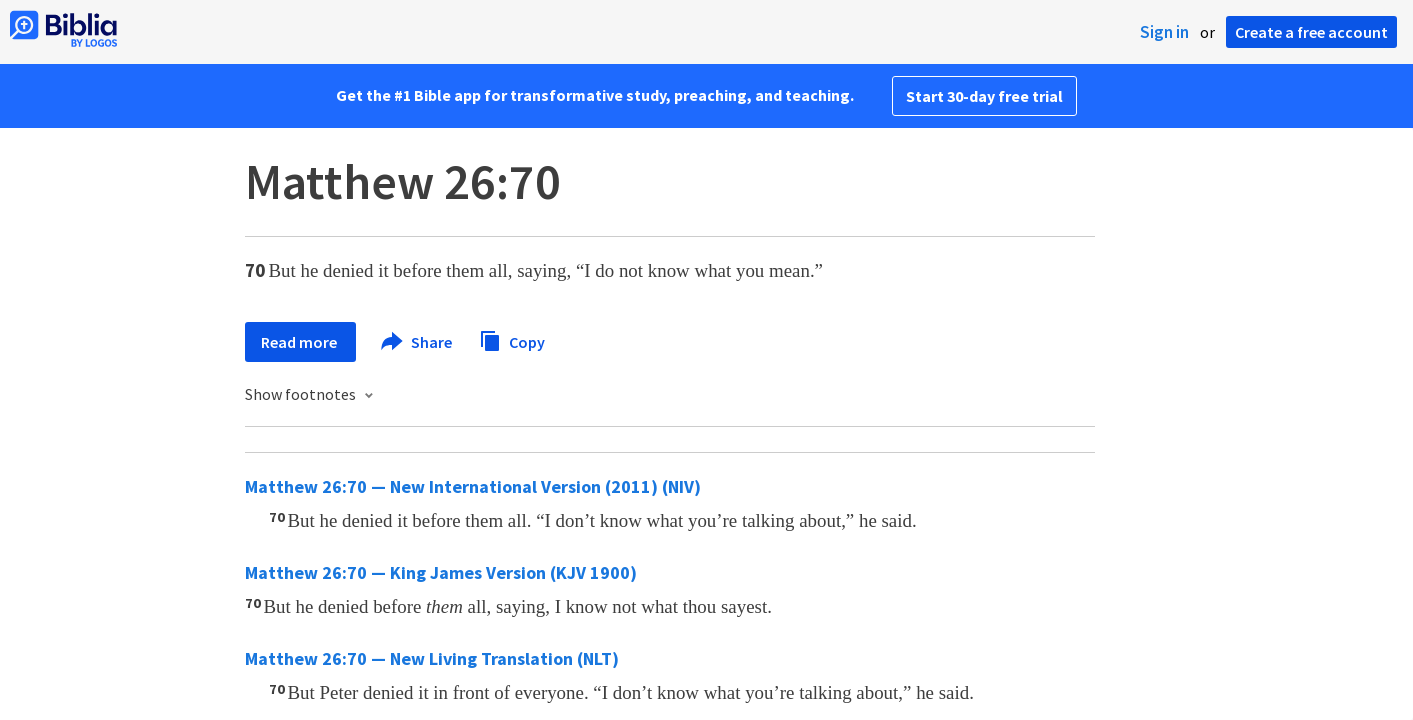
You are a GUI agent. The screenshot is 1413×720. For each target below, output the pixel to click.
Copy (512, 339)
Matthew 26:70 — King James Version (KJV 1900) (441, 572)
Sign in (1164, 32)
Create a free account (1311, 32)
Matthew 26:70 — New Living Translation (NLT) (432, 658)
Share (417, 342)
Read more (300, 342)
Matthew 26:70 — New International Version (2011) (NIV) (473, 486)
